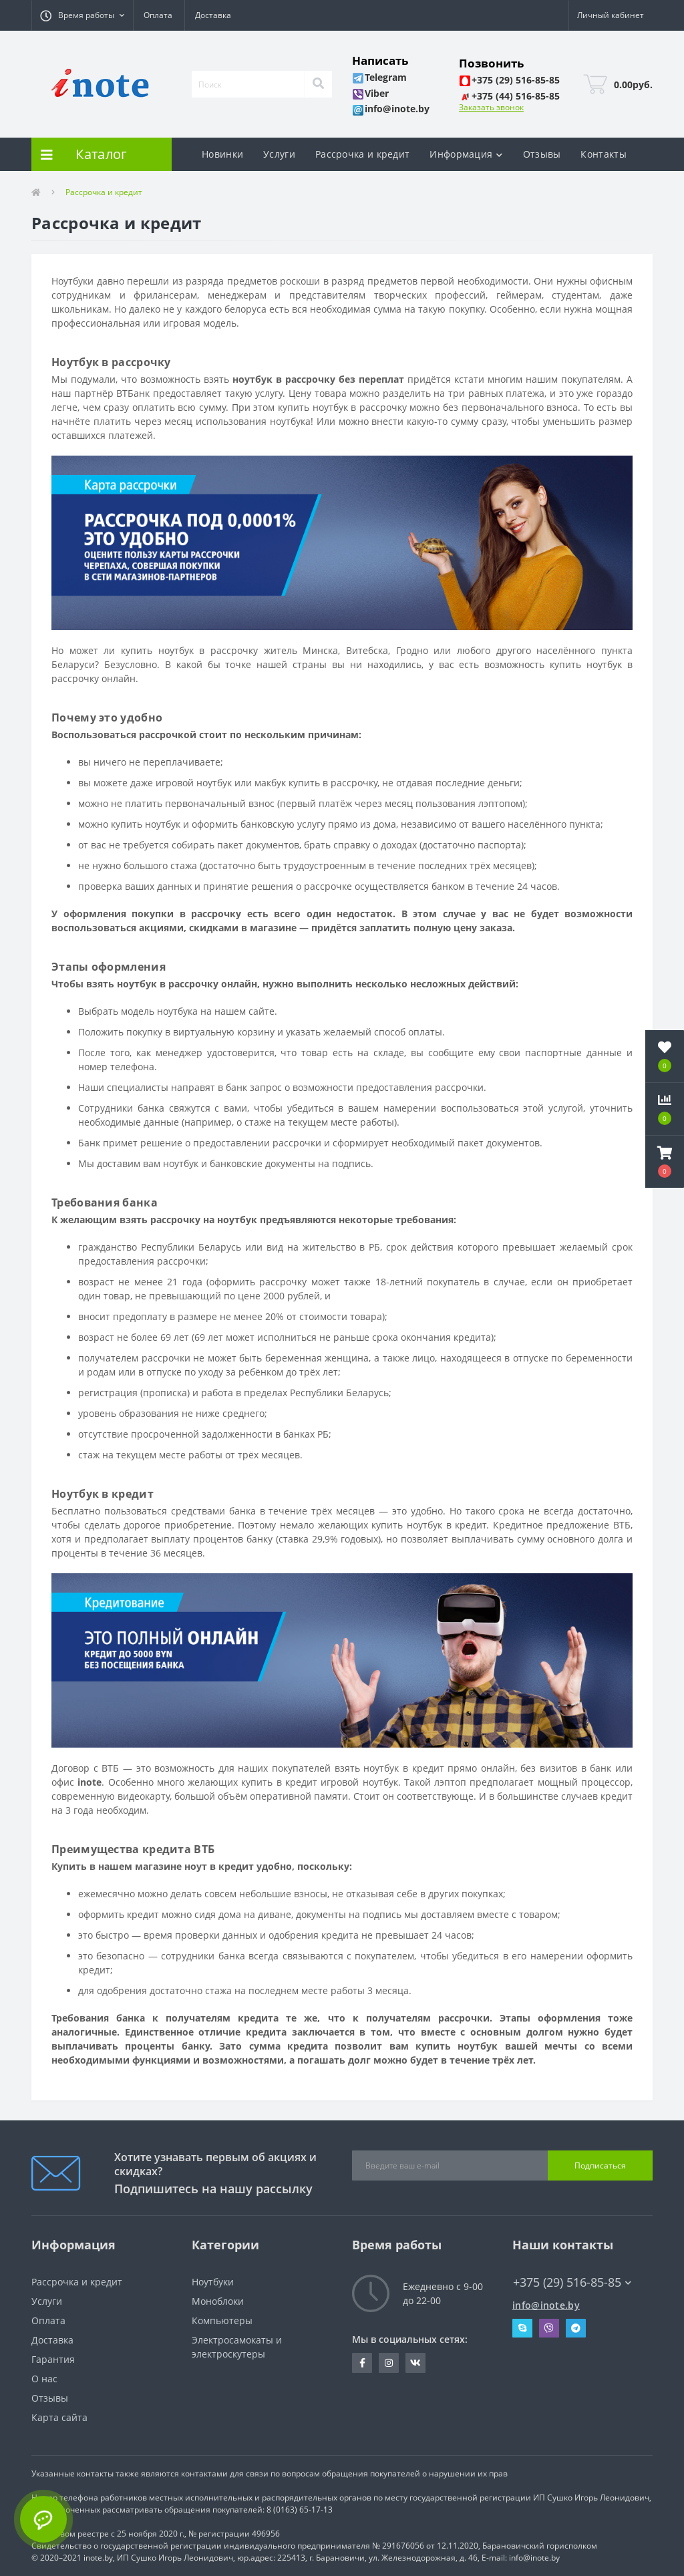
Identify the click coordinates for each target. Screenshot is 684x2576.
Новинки (222, 154)
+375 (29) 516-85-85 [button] (572, 2282)
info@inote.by (546, 2305)
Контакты (603, 154)
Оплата (158, 15)
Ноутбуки (213, 2281)
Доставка (213, 15)
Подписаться (600, 2165)
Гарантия (53, 2359)
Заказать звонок (491, 107)
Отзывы (542, 154)
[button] (82, 15)
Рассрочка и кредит (362, 154)
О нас (44, 2378)
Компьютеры (222, 2320)
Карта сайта (59, 2417)
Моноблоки (218, 2301)
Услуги (279, 154)
